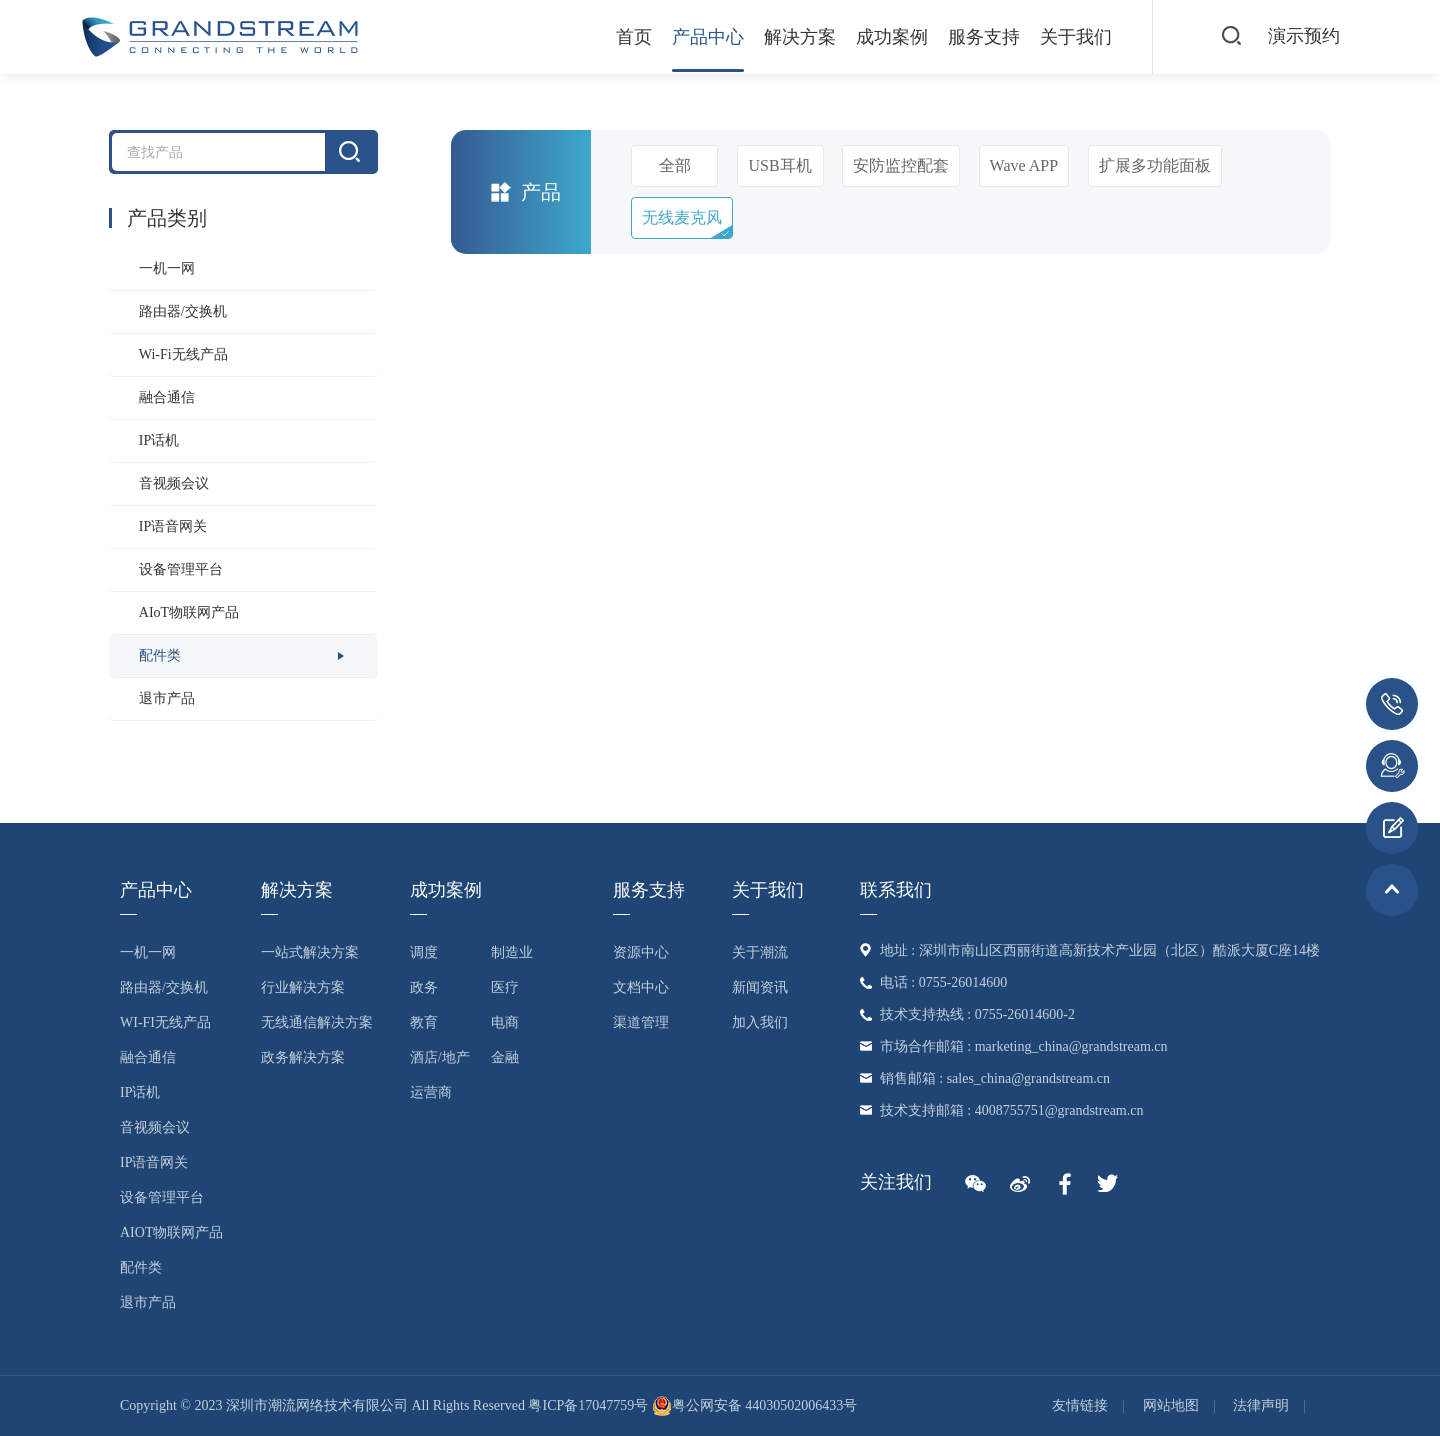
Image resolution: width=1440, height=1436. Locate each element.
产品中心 (708, 37)
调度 (424, 952)
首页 (634, 37)
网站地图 (1171, 1405)
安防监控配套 (901, 165)
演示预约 (1304, 36)
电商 (505, 1022)
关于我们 (1076, 37)
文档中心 (641, 987)
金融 (505, 1057)
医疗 (505, 987)
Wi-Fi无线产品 (183, 354)
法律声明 (1261, 1405)
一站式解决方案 (310, 952)
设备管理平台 (181, 569)
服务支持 (984, 37)
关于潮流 (760, 952)
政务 (424, 987)
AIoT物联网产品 (189, 612)
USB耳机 (780, 165)
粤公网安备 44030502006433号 (755, 1405)
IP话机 (159, 440)
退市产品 (167, 698)
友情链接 (1080, 1405)
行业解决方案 (303, 987)
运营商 (431, 1092)
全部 (675, 165)
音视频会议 (174, 483)
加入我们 (760, 1022)
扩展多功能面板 (1155, 165)
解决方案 (800, 37)
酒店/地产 (440, 1057)
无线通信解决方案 (317, 1022)
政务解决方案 (303, 1057)
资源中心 (641, 952)
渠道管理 (641, 1022)
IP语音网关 (173, 526)
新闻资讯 (760, 987)
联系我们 (896, 890)
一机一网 (167, 268)
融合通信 (167, 397)
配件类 (160, 655)
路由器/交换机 (183, 311)
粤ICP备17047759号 (588, 1405)
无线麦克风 (682, 217)
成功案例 (892, 37)
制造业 (512, 952)
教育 (424, 1022)
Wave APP (1024, 165)
